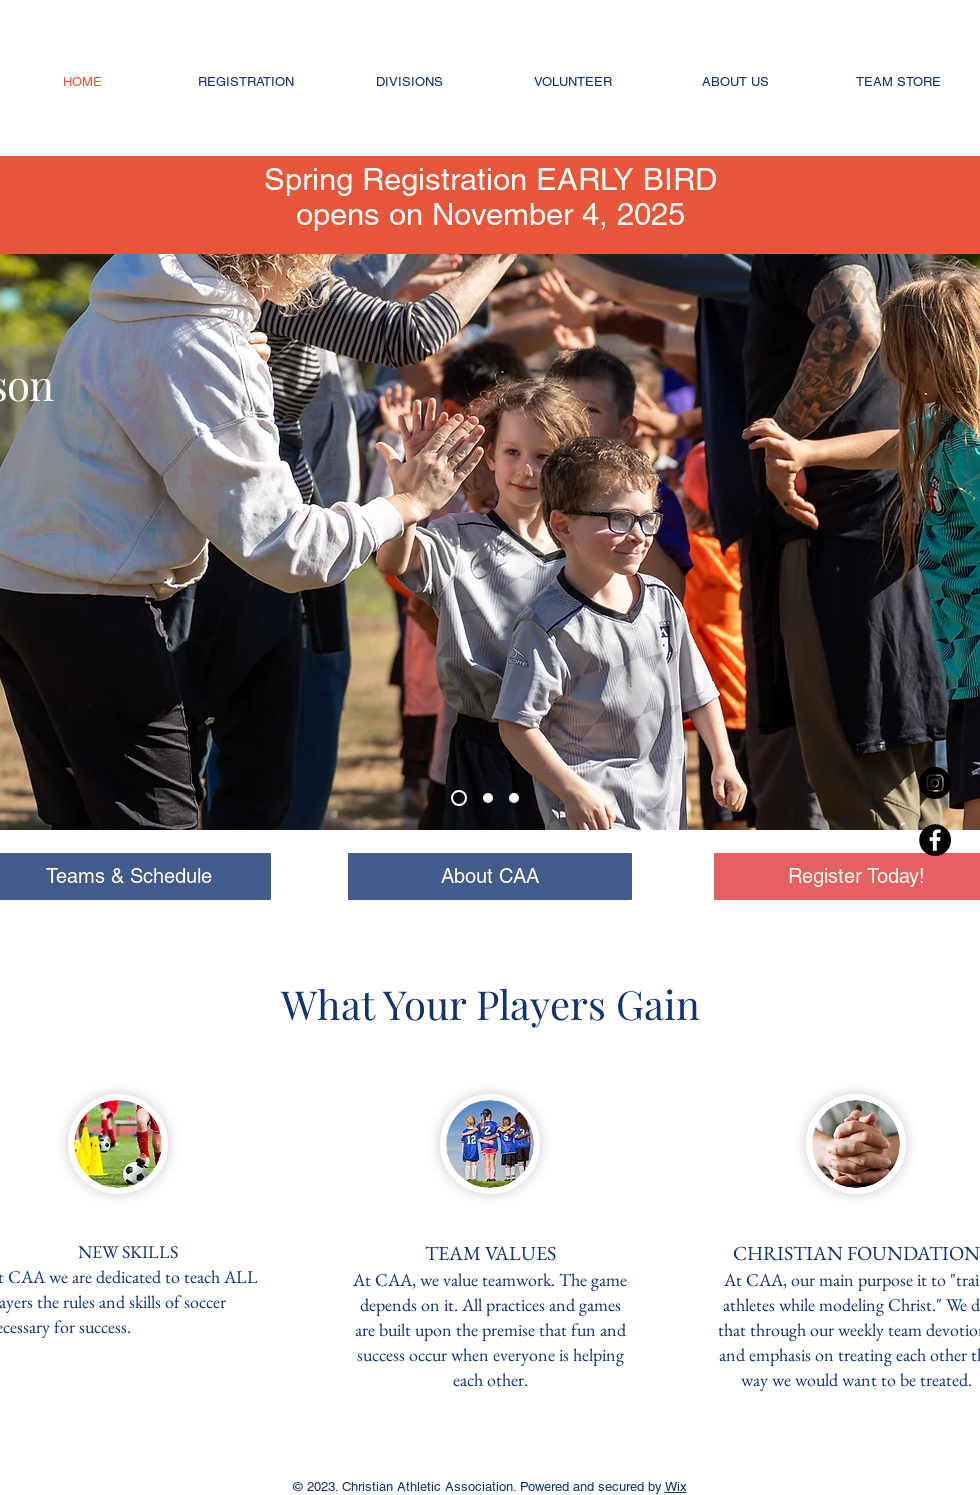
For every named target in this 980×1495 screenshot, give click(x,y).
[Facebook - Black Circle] (935, 840)
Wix (676, 1486)
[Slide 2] (488, 798)
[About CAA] (490, 876)
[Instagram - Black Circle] (935, 783)
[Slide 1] (514, 798)
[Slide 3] (459, 798)
